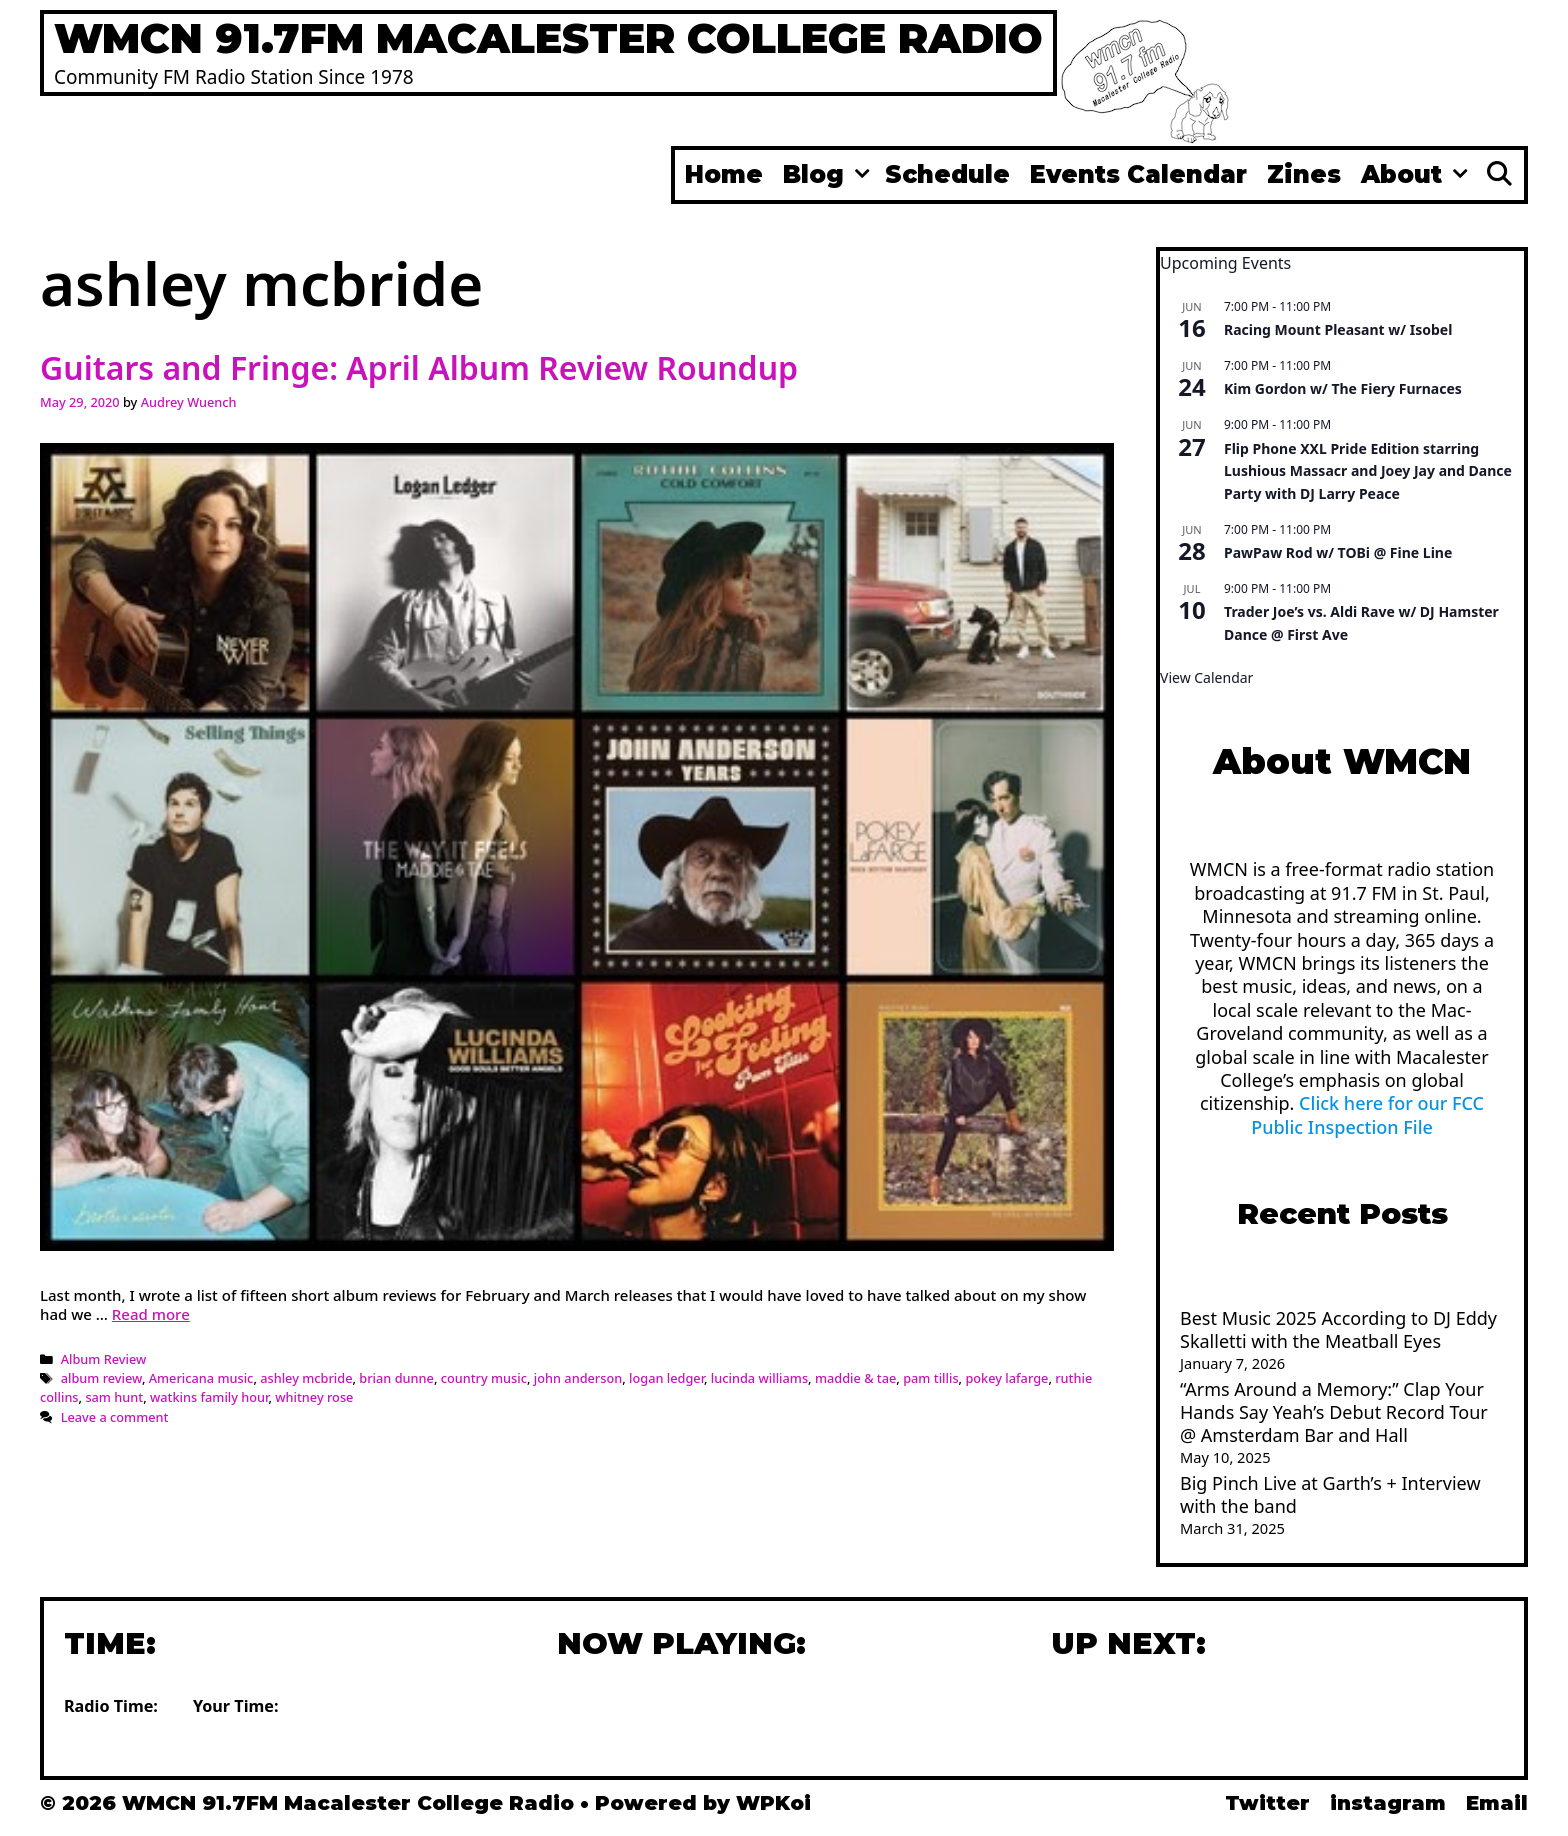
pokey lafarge (1006, 1378)
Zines (1304, 174)
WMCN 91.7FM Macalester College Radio (548, 38)
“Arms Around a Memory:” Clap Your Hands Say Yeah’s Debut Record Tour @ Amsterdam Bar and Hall (1334, 1412)
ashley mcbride (306, 1378)
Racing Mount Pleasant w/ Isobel (1338, 329)
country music (484, 1378)
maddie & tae (855, 1378)
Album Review (104, 1359)
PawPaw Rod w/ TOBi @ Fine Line (1338, 552)
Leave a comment (115, 1417)
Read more (151, 1314)
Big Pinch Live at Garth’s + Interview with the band (1330, 1494)
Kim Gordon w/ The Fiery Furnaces (1343, 388)
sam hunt (114, 1397)
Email (1497, 1803)
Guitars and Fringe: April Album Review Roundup (419, 367)
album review (101, 1378)
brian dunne (396, 1378)
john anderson (578, 1378)
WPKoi (773, 1803)
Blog (829, 175)
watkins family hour (209, 1397)
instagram (1388, 1803)
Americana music (201, 1378)
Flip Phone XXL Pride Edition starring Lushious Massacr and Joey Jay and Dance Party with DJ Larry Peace (1368, 471)
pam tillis (930, 1378)
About (1417, 175)
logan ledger (666, 1378)
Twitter (1267, 1803)
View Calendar (1206, 677)
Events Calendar (1138, 174)
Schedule (947, 174)
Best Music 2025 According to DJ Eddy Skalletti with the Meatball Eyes (1338, 1329)
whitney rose (314, 1397)
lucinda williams (759, 1378)
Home (724, 174)
